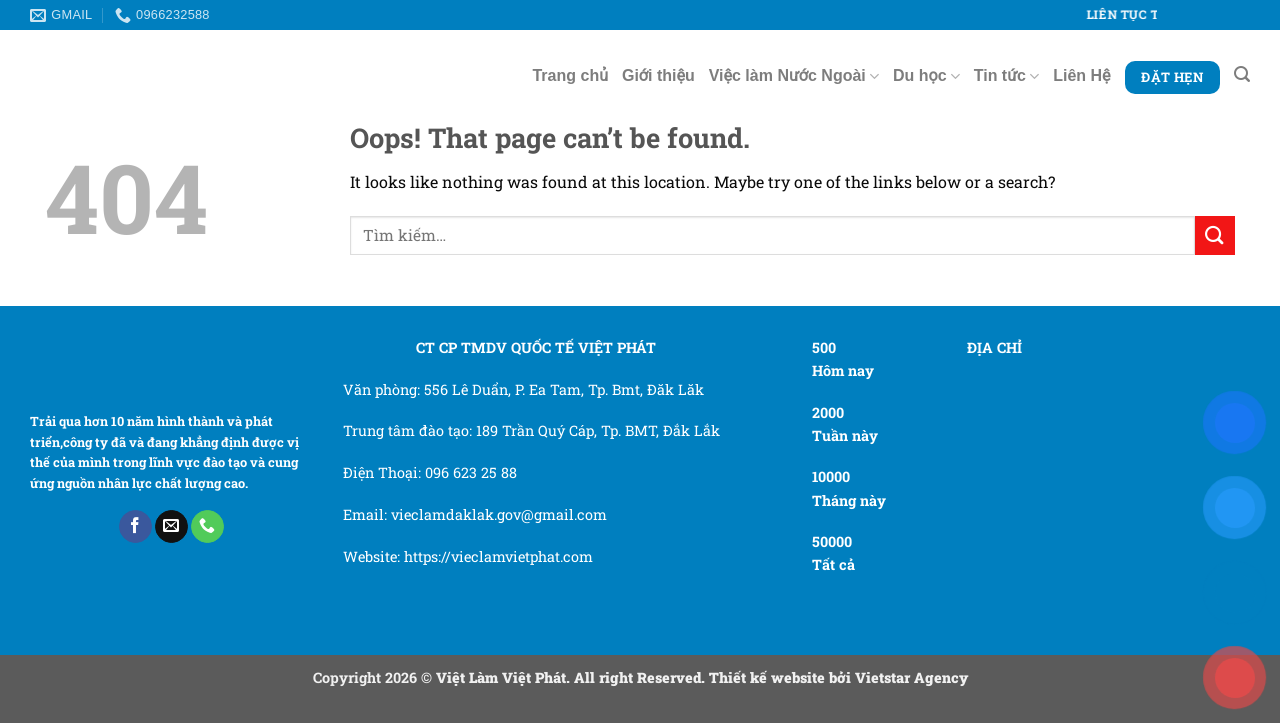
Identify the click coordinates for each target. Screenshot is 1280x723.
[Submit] (1215, 235)
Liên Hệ (1081, 75)
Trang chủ (570, 75)
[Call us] (207, 527)
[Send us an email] (171, 527)
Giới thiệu (658, 75)
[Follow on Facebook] (135, 527)
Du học (926, 76)
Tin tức (1006, 76)
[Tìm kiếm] (1242, 74)
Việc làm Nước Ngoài (794, 76)
